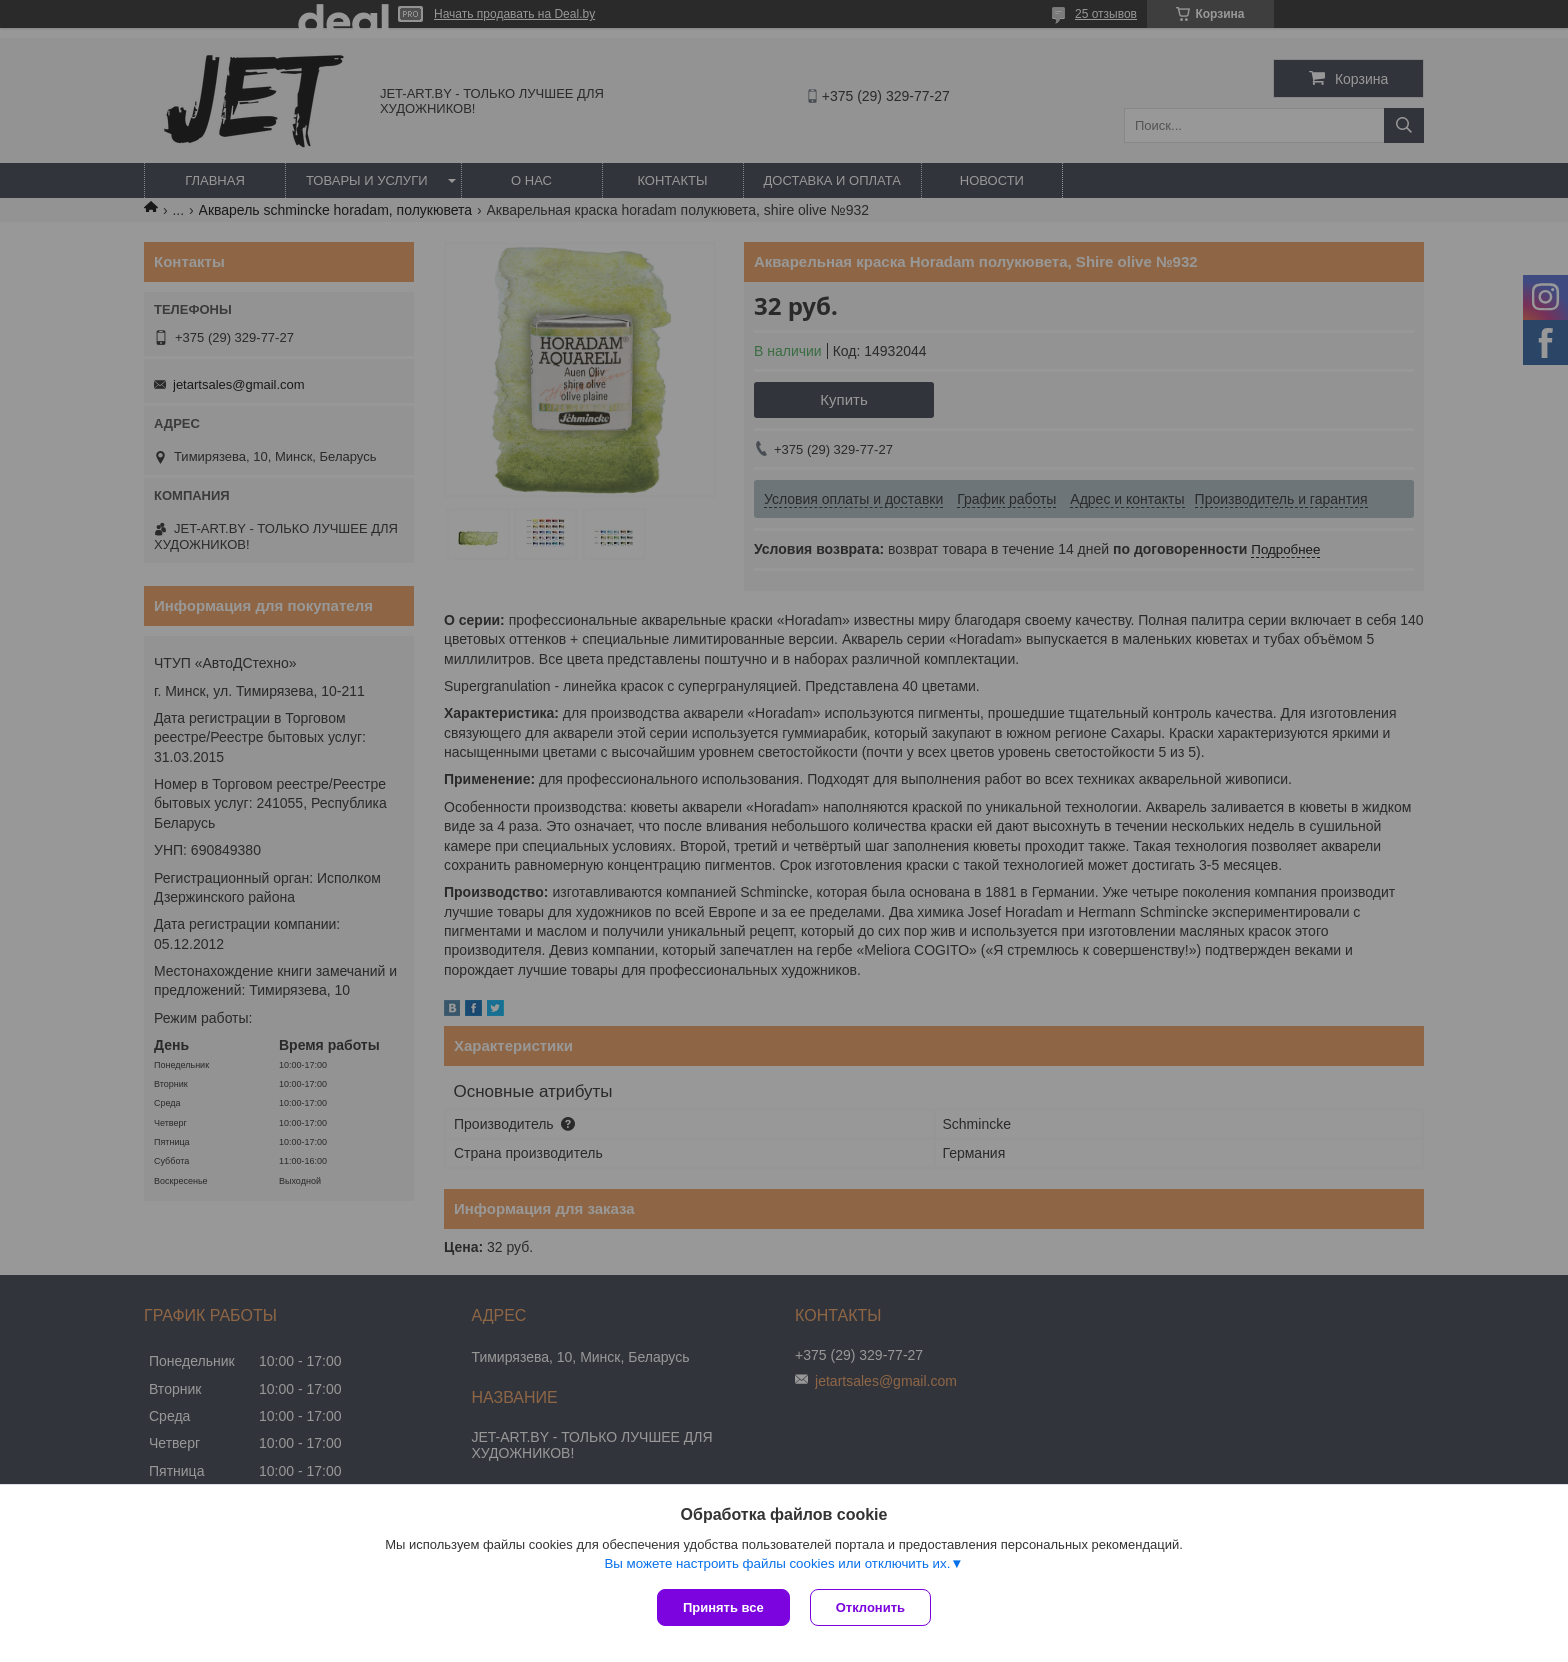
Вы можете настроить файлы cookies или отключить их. (777, 1563)
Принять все (723, 1607)
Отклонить (870, 1607)
